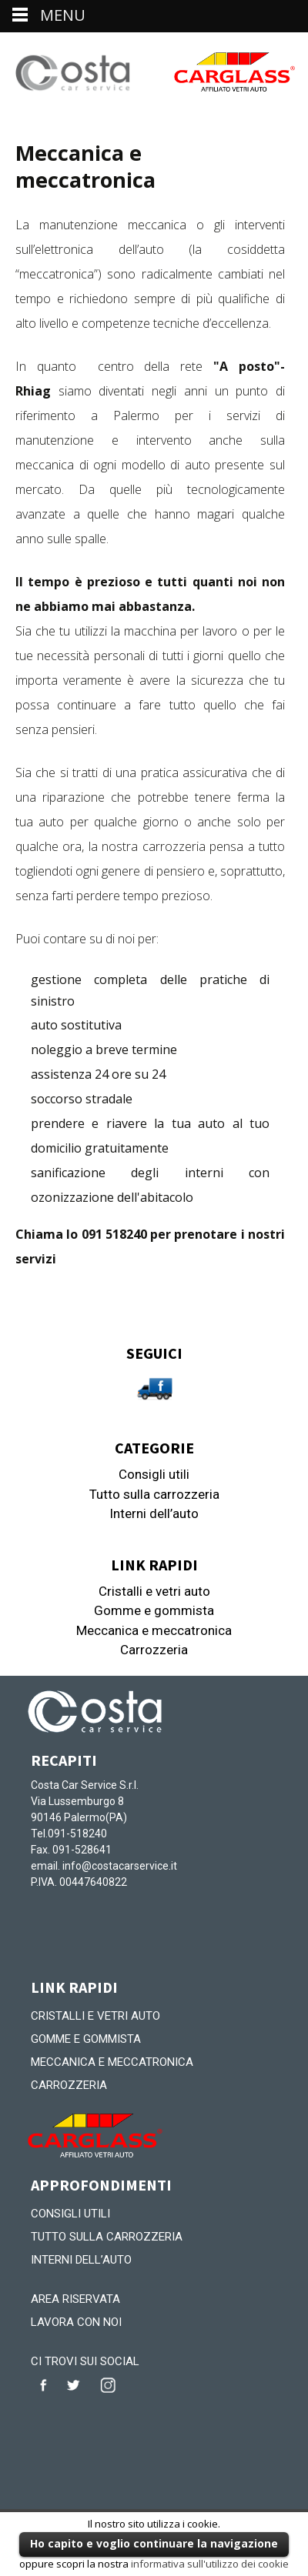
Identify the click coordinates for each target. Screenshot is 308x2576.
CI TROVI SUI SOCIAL (85, 2361)
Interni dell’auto (154, 1513)
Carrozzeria (154, 1649)
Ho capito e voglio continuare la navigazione (154, 2543)
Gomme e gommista (154, 1610)
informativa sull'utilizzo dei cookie (210, 2564)
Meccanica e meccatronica (154, 1630)
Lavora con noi (76, 2322)
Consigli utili (154, 1474)
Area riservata (75, 2299)
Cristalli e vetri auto (154, 1591)
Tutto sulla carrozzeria (154, 1494)
